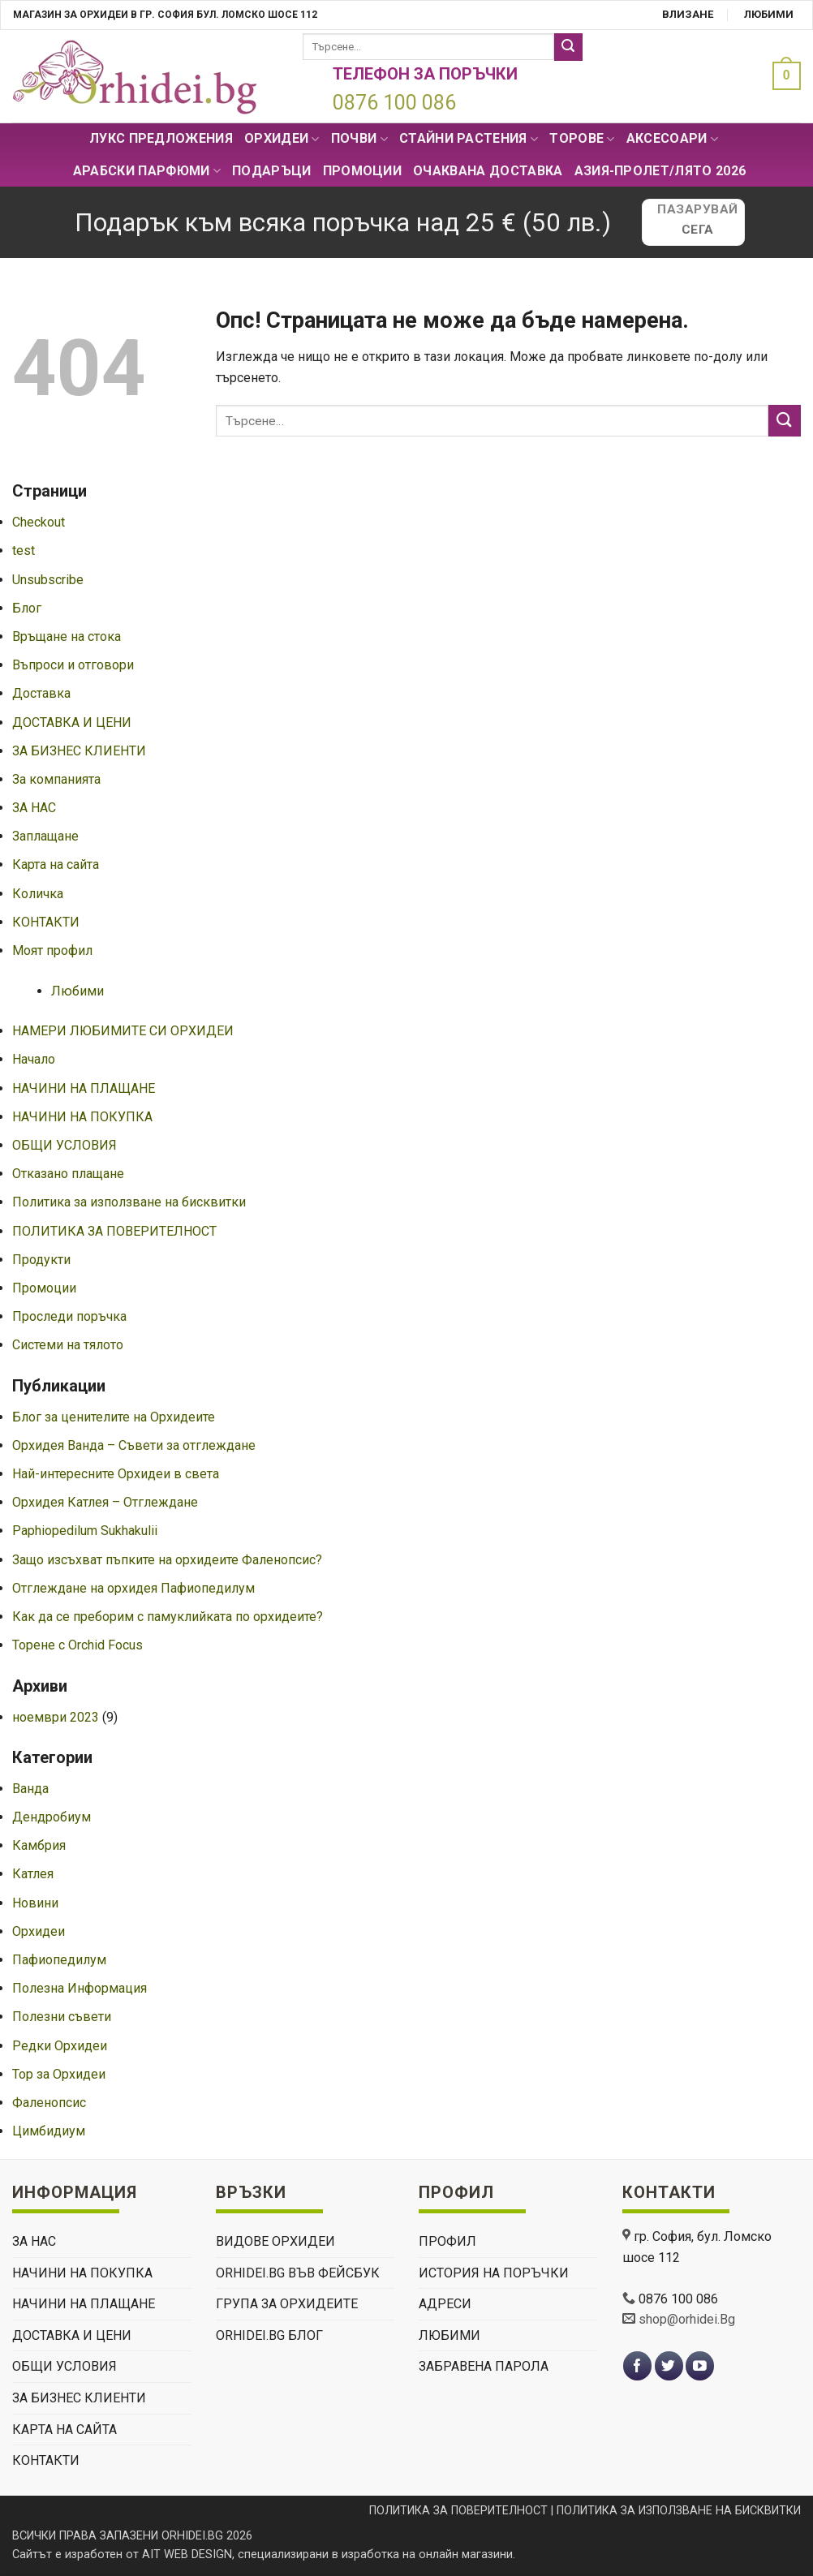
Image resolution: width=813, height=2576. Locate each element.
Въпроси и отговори (73, 665)
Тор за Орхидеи (58, 2074)
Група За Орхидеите (287, 2304)
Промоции (362, 170)
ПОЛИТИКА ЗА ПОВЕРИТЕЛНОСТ (114, 1231)
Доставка (41, 693)
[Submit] (568, 47)
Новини (35, 1903)
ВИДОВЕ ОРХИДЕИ (275, 2241)
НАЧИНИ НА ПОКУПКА (82, 1117)
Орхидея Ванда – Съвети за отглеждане (134, 1445)
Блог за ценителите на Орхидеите (113, 1417)
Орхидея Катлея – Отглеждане (105, 1502)
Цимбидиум (48, 2131)
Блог (26, 608)
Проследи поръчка (69, 1316)
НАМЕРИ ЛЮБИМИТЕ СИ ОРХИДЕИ (123, 1031)
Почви (359, 139)
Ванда (30, 1788)
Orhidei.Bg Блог (269, 2335)
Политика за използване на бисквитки (129, 1202)
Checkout (38, 522)
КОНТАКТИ (46, 922)
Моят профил (52, 950)
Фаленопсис (49, 2102)
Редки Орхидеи (59, 2045)
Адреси (445, 2304)
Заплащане (45, 836)
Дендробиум (51, 1817)
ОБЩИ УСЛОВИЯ (64, 1145)
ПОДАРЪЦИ (272, 170)
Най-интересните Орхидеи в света (115, 1474)
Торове (581, 139)
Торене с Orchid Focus (77, 1645)
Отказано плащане (68, 1173)
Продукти (41, 1259)
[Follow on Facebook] (637, 2366)
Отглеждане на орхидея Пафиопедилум (133, 1588)
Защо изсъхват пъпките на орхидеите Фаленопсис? (167, 1560)
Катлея (33, 1873)
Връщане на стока (66, 636)
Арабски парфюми (147, 171)
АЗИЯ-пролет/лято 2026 (660, 170)
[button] (782, 75)
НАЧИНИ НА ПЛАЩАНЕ (83, 1088)
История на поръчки (494, 2273)
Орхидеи (282, 139)
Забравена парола (483, 2366)
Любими (769, 14)
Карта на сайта (55, 864)
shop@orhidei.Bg (687, 2319)
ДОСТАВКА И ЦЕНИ (71, 722)
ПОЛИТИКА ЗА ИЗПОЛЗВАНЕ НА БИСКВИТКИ (679, 2511)
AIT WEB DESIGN (187, 2554)
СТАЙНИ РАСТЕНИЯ (468, 139)
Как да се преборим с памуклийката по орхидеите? (167, 1616)
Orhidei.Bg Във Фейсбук (298, 2273)
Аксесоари (672, 139)
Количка (37, 893)
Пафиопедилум (59, 1959)
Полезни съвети (61, 2016)
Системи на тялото (67, 1345)
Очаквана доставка (487, 170)
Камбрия (39, 1845)
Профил (447, 2241)
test (23, 550)
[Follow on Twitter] (669, 2366)
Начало (33, 1059)
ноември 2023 (55, 1717)
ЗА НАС (34, 807)
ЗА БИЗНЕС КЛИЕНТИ (79, 751)
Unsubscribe (48, 579)
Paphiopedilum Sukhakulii (84, 1530)
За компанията (56, 779)
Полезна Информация (79, 1988)
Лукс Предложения (161, 138)
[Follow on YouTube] (700, 2366)
